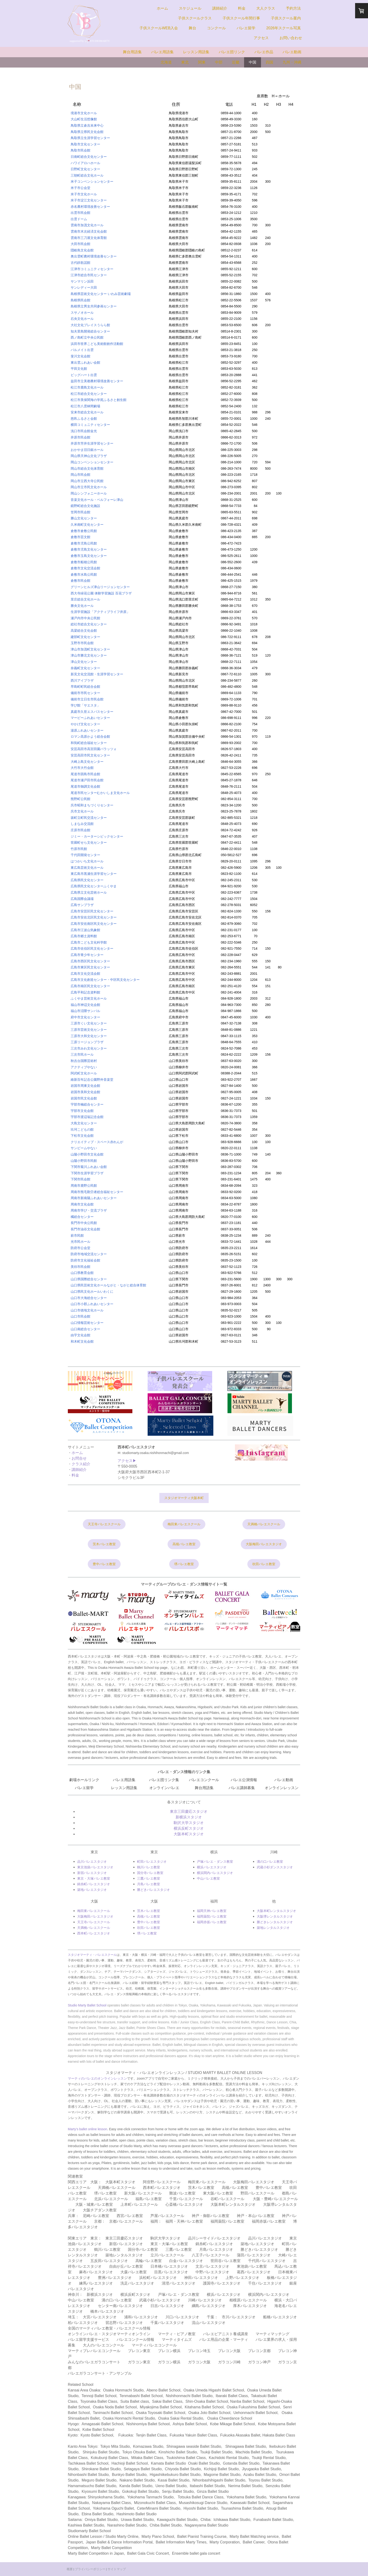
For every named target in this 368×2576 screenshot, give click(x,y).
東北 (185, 62)
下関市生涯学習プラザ (87, 1173)
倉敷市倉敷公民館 (84, 531)
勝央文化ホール (82, 606)
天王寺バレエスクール (104, 1524)
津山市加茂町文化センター (90, 649)
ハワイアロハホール (85, 163)
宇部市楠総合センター (87, 1104)
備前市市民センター (85, 693)
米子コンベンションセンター (92, 181)
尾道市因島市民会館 (85, 774)
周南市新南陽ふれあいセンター (94, 1198)
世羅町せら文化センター (89, 842)
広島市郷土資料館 (84, 936)
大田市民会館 (80, 244)
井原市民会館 (80, 437)
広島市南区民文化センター (90, 986)
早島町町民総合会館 (85, 686)
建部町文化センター (85, 637)
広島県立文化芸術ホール (89, 892)
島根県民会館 (80, 300)
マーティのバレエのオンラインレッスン (97, 2078)
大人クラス (265, 8)
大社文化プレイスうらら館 (90, 325)
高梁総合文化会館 (84, 630)
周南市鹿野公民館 (84, 1185)
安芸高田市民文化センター (90, 755)
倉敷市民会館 (80, 580)
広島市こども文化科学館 (89, 942)
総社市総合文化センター (89, 624)
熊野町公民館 (80, 799)
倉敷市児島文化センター (89, 549)
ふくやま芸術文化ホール (89, 998)
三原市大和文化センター (89, 1036)
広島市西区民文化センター (90, 961)
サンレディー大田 (84, 287)
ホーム (162, 8)
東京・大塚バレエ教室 (93, 1878)
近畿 (235, 62)
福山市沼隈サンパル (85, 1011)
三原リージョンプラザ (87, 1042)
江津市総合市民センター (89, 275)
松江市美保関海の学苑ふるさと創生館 (98, 400)
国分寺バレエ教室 (150, 1873)
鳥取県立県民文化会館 (87, 132)
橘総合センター (82, 1217)
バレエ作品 (263, 52)
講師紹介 (219, 8)
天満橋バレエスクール (263, 1524)
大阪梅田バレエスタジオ (264, 1544)
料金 (241, 8)
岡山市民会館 (80, 474)
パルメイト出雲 (82, 350)
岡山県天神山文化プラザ (89, 456)
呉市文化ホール (82, 811)
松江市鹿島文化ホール (87, 387)
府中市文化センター (85, 1017)
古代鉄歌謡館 (80, 262)
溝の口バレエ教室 (270, 1861)
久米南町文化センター (87, 524)
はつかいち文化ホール (87, 861)
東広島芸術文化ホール (87, 867)
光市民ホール (80, 1241)
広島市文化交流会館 (85, 973)
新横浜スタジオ (189, 1817)
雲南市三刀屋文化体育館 (89, 238)
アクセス (261, 38)
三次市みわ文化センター (89, 1048)
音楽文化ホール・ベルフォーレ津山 (97, 500)
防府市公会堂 (80, 1248)
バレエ (234, 1788)
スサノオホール (82, 312)
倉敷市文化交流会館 (85, 568)
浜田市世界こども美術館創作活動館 (97, 344)
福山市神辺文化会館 (85, 1005)
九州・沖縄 (292, 62)
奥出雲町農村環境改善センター (94, 256)
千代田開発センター (85, 855)
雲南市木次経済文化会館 (89, 231)
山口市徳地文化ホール (87, 1310)
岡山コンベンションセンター (92, 462)
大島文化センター (84, 1123)
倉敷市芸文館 (80, 537)
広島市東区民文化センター (90, 967)
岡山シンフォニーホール (89, 493)
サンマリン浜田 (82, 281)
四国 (269, 62)
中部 (218, 62)
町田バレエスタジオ (152, 1861)
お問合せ (79, 1458)
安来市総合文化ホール (87, 412)
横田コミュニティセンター (90, 425)
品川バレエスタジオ (92, 1861)
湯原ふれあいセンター (87, 730)
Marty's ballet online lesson (87, 2129)
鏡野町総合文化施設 (85, 506)
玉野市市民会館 (82, 643)
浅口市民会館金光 (84, 431)
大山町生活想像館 (84, 119)
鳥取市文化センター (85, 144)
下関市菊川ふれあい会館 (89, 1167)
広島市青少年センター (87, 955)
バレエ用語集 (162, 52)
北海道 (166, 62)
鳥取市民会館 (80, 150)
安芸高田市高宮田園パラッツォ (94, 749)
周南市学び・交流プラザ (89, 1210)
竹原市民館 (79, 849)
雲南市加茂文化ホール (87, 225)
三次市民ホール (82, 1054)
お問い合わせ (291, 38)
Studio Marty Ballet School (87, 2005)
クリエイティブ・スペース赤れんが (97, 1142)
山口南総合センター (85, 1329)
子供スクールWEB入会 (158, 28)
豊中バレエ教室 (104, 1564)
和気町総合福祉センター (89, 743)
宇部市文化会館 (82, 1111)
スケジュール (190, 8)
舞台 (192, 28)
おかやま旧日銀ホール (87, 450)
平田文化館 (79, 368)
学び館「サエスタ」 (85, 705)
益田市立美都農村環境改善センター (97, 381)
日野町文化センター (85, 169)
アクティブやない (84, 1067)
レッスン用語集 (196, 52)
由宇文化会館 (80, 1335)
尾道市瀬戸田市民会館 (87, 780)
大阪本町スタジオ (189, 1834)
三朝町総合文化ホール (87, 175)
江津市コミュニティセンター (92, 269)
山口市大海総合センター (89, 1298)
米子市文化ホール (84, 194)
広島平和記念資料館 (85, 992)
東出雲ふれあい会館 (85, 362)
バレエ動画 (292, 52)
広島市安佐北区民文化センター (94, 917)
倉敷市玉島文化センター (89, 556)
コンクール (216, 28)
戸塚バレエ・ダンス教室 (215, 1861)
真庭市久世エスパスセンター (92, 712)
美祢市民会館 (80, 1267)
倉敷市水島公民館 (84, 574)
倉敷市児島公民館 (84, 543)
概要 (70, 2569)
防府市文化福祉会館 (85, 1260)
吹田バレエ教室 (263, 1564)
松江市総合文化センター (89, 394)
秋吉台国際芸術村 (84, 1061)
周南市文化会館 (82, 1204)
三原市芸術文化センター (89, 1029)
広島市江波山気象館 (85, 930)
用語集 (131, 1788)
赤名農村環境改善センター (90, 206)
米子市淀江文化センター (89, 200)
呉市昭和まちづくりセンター (92, 805)
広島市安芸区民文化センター (92, 911)
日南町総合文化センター (89, 157)
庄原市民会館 (80, 830)
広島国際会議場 (82, 899)
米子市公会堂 (80, 188)
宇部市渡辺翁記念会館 (87, 1117)
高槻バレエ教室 (184, 1544)
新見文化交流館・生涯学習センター (97, 674)
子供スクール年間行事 (241, 18)
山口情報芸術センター (87, 1323)
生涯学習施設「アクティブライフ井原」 (100, 612)
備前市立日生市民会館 (87, 699)
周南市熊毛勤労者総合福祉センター (97, 1192)
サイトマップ (116, 2569)
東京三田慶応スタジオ (188, 1811)
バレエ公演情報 (244, 1780)
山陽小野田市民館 (84, 1161)
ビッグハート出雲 (84, 375)
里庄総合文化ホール (85, 599)
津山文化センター (84, 662)
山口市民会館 (80, 1316)
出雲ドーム (79, 219)
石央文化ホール (82, 319)
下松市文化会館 (82, 1135)
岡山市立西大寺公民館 (87, 481)
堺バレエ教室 (184, 1564)
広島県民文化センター (87, 880)
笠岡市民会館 (80, 512)
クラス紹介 (81, 1464)
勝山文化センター (84, 518)
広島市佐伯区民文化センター (92, 948)
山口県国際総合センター (89, 1279)
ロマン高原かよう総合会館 (90, 736)
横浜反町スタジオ (189, 1828)
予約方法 (293, 8)
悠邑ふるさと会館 (84, 418)
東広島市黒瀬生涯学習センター (94, 874)
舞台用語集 (132, 52)
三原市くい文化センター (89, 1023)
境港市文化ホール (84, 113)
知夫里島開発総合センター (90, 331)
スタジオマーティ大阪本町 (184, 1498)
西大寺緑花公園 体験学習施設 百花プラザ (101, 593)
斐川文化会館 (80, 356)
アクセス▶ (127, 1461)
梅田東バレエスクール (184, 1524)
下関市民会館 (80, 1179)
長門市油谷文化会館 (85, 1229)
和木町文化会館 (82, 1341)
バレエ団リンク (232, 52)
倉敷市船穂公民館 (84, 562)
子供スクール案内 (286, 18)
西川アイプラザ (82, 680)
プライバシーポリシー (90, 2569)
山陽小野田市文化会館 (87, 1154)
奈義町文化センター (85, 668)
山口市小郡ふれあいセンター (92, 1304)
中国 (252, 62)
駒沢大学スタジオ (189, 1823)
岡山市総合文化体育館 (87, 468)
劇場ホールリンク (84, 1780)
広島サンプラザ (82, 905)
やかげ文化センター (85, 724)
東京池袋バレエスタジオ (95, 1867)
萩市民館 (77, 1235)
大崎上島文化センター (87, 761)
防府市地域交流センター (89, 1254)
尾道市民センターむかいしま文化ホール (100, 793)
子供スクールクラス (195, 18)
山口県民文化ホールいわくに (92, 1291)
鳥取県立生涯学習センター (90, 138)
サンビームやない (84, 1148)
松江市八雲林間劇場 (85, 406)
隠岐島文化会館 (82, 250)
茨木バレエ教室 (104, 1544)
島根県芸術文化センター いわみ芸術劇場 (101, 294)
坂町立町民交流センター (89, 818)
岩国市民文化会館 (84, 1098)
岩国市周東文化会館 (85, 1086)
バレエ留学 (246, 28)
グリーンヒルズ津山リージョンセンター (100, 587)
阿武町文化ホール (84, 1073)
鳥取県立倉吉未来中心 (87, 125)
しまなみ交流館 (82, 824)
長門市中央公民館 (84, 1223)
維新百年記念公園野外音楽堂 (92, 1079)
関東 (202, 62)
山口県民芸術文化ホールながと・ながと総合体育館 (108, 1285)
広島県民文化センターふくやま (94, 886)
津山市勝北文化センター (89, 655)
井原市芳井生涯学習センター (92, 443)
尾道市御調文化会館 (85, 786)
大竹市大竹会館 (82, 768)
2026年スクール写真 (283, 28)
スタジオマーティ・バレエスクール (92, 1955)
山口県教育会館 (82, 1273)
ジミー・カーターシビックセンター (97, 836)
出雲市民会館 (80, 213)
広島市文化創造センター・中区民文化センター (105, 980)
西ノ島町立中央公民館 (87, 337)
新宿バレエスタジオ (92, 1873)
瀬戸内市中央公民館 (85, 618)
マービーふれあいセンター (90, 718)
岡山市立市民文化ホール (89, 487)
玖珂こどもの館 (82, 1129)
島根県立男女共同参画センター (94, 306)
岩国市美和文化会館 (85, 1092)
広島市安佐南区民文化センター (94, 923)
